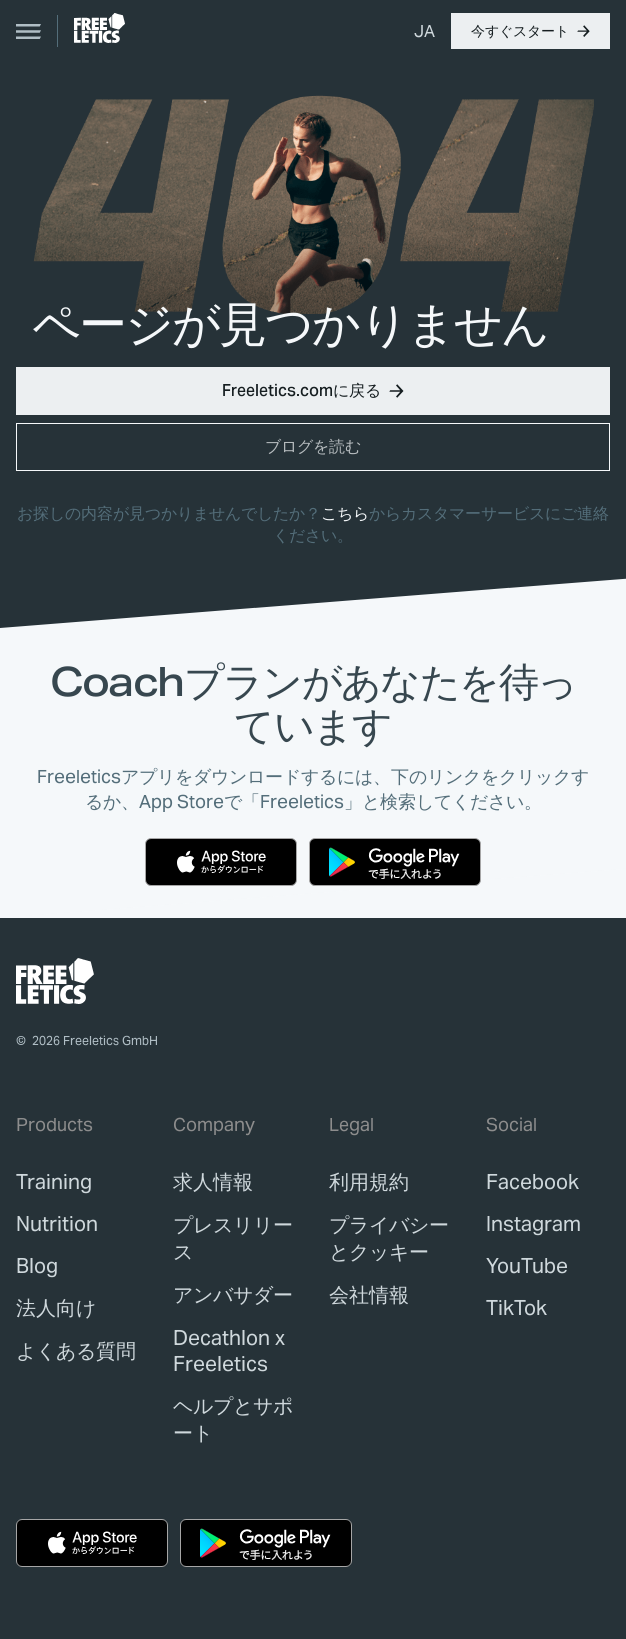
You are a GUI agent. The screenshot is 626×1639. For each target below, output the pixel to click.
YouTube (527, 1266)
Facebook (532, 1182)
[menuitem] (424, 31)
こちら (345, 513)
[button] (530, 31)
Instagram (533, 1224)
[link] (99, 28)
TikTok (516, 1308)
